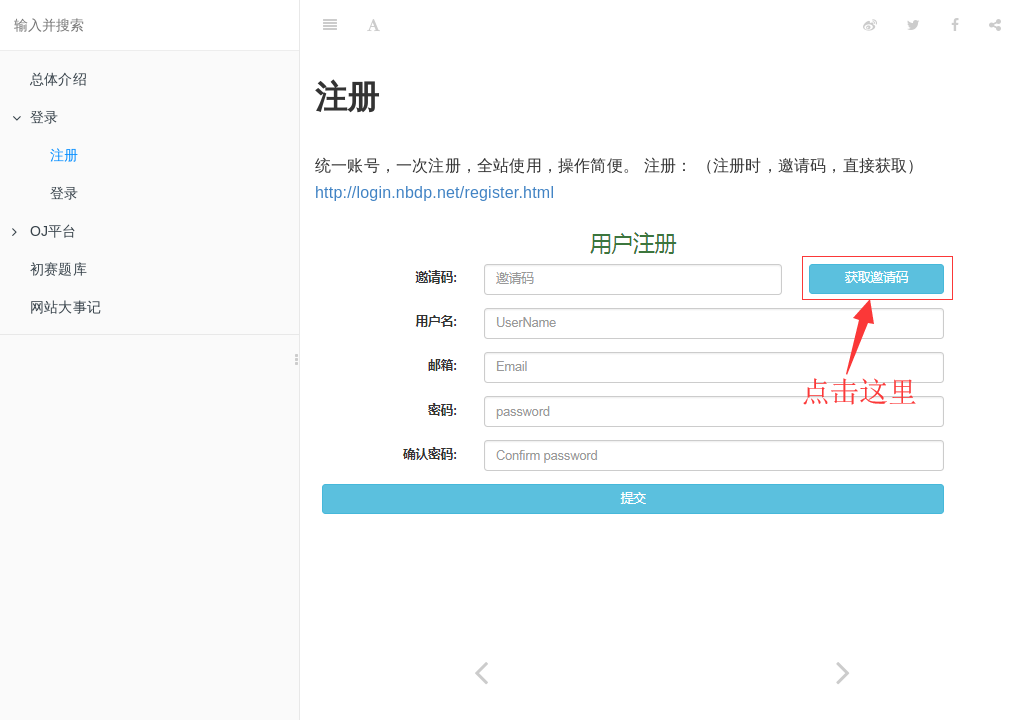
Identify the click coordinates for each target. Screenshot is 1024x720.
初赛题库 (58, 269)
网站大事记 (65, 307)
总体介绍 (58, 79)
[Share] (995, 25)
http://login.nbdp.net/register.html (434, 192)
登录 (35, 117)
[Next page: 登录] (843, 672)
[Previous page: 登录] (481, 672)
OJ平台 (44, 231)
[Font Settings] (373, 25)
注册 (64, 155)
